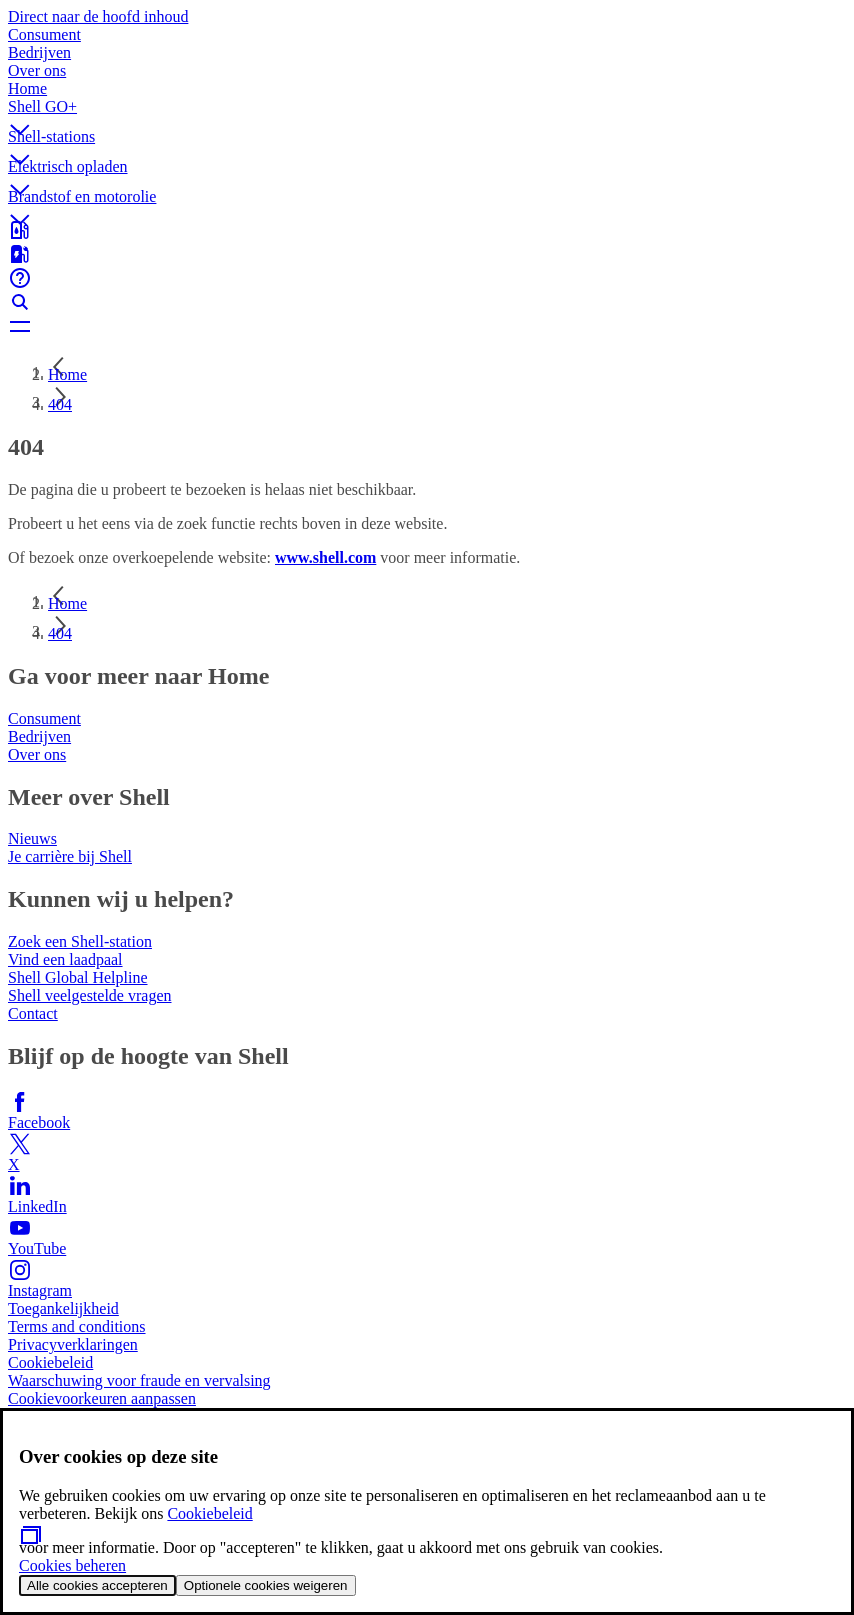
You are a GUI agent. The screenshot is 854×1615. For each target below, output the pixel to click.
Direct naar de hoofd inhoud (98, 16)
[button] (427, 113)
